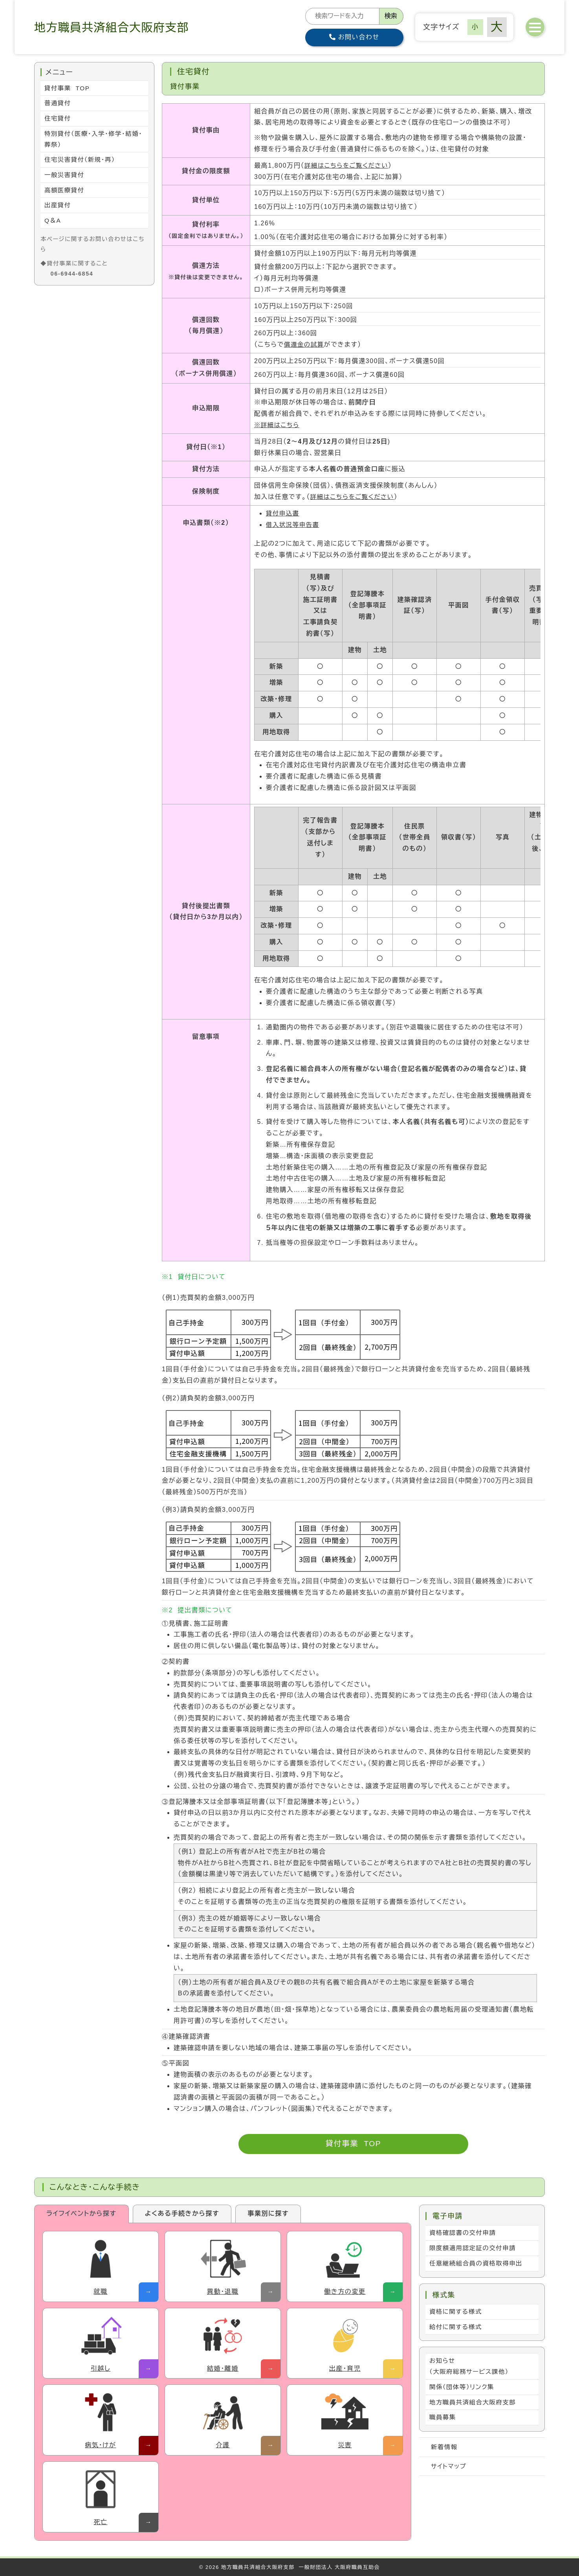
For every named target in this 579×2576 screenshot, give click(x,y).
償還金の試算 (305, 344)
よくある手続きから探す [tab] (182, 2213)
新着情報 (444, 2451)
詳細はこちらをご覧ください (347, 165)
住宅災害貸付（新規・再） (81, 162)
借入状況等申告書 (293, 524)
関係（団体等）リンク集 (463, 2389)
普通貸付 (58, 103)
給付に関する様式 (456, 2328)
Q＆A (53, 224)
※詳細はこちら (277, 425)
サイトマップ (449, 2471)
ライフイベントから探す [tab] (81, 2213)
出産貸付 (58, 208)
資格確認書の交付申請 (463, 2232)
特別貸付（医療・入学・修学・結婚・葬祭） (90, 141)
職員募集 (443, 2421)
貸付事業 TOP (353, 2143)
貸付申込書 (283, 513)
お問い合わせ (354, 37)
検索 (391, 16)
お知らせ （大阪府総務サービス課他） (470, 2369)
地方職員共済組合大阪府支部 (474, 2405)
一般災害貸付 (65, 177)
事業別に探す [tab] (268, 2213)
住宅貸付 (58, 119)
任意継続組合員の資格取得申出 (477, 2264)
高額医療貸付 (65, 193)
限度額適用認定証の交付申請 (474, 2248)
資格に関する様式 (456, 2312)
